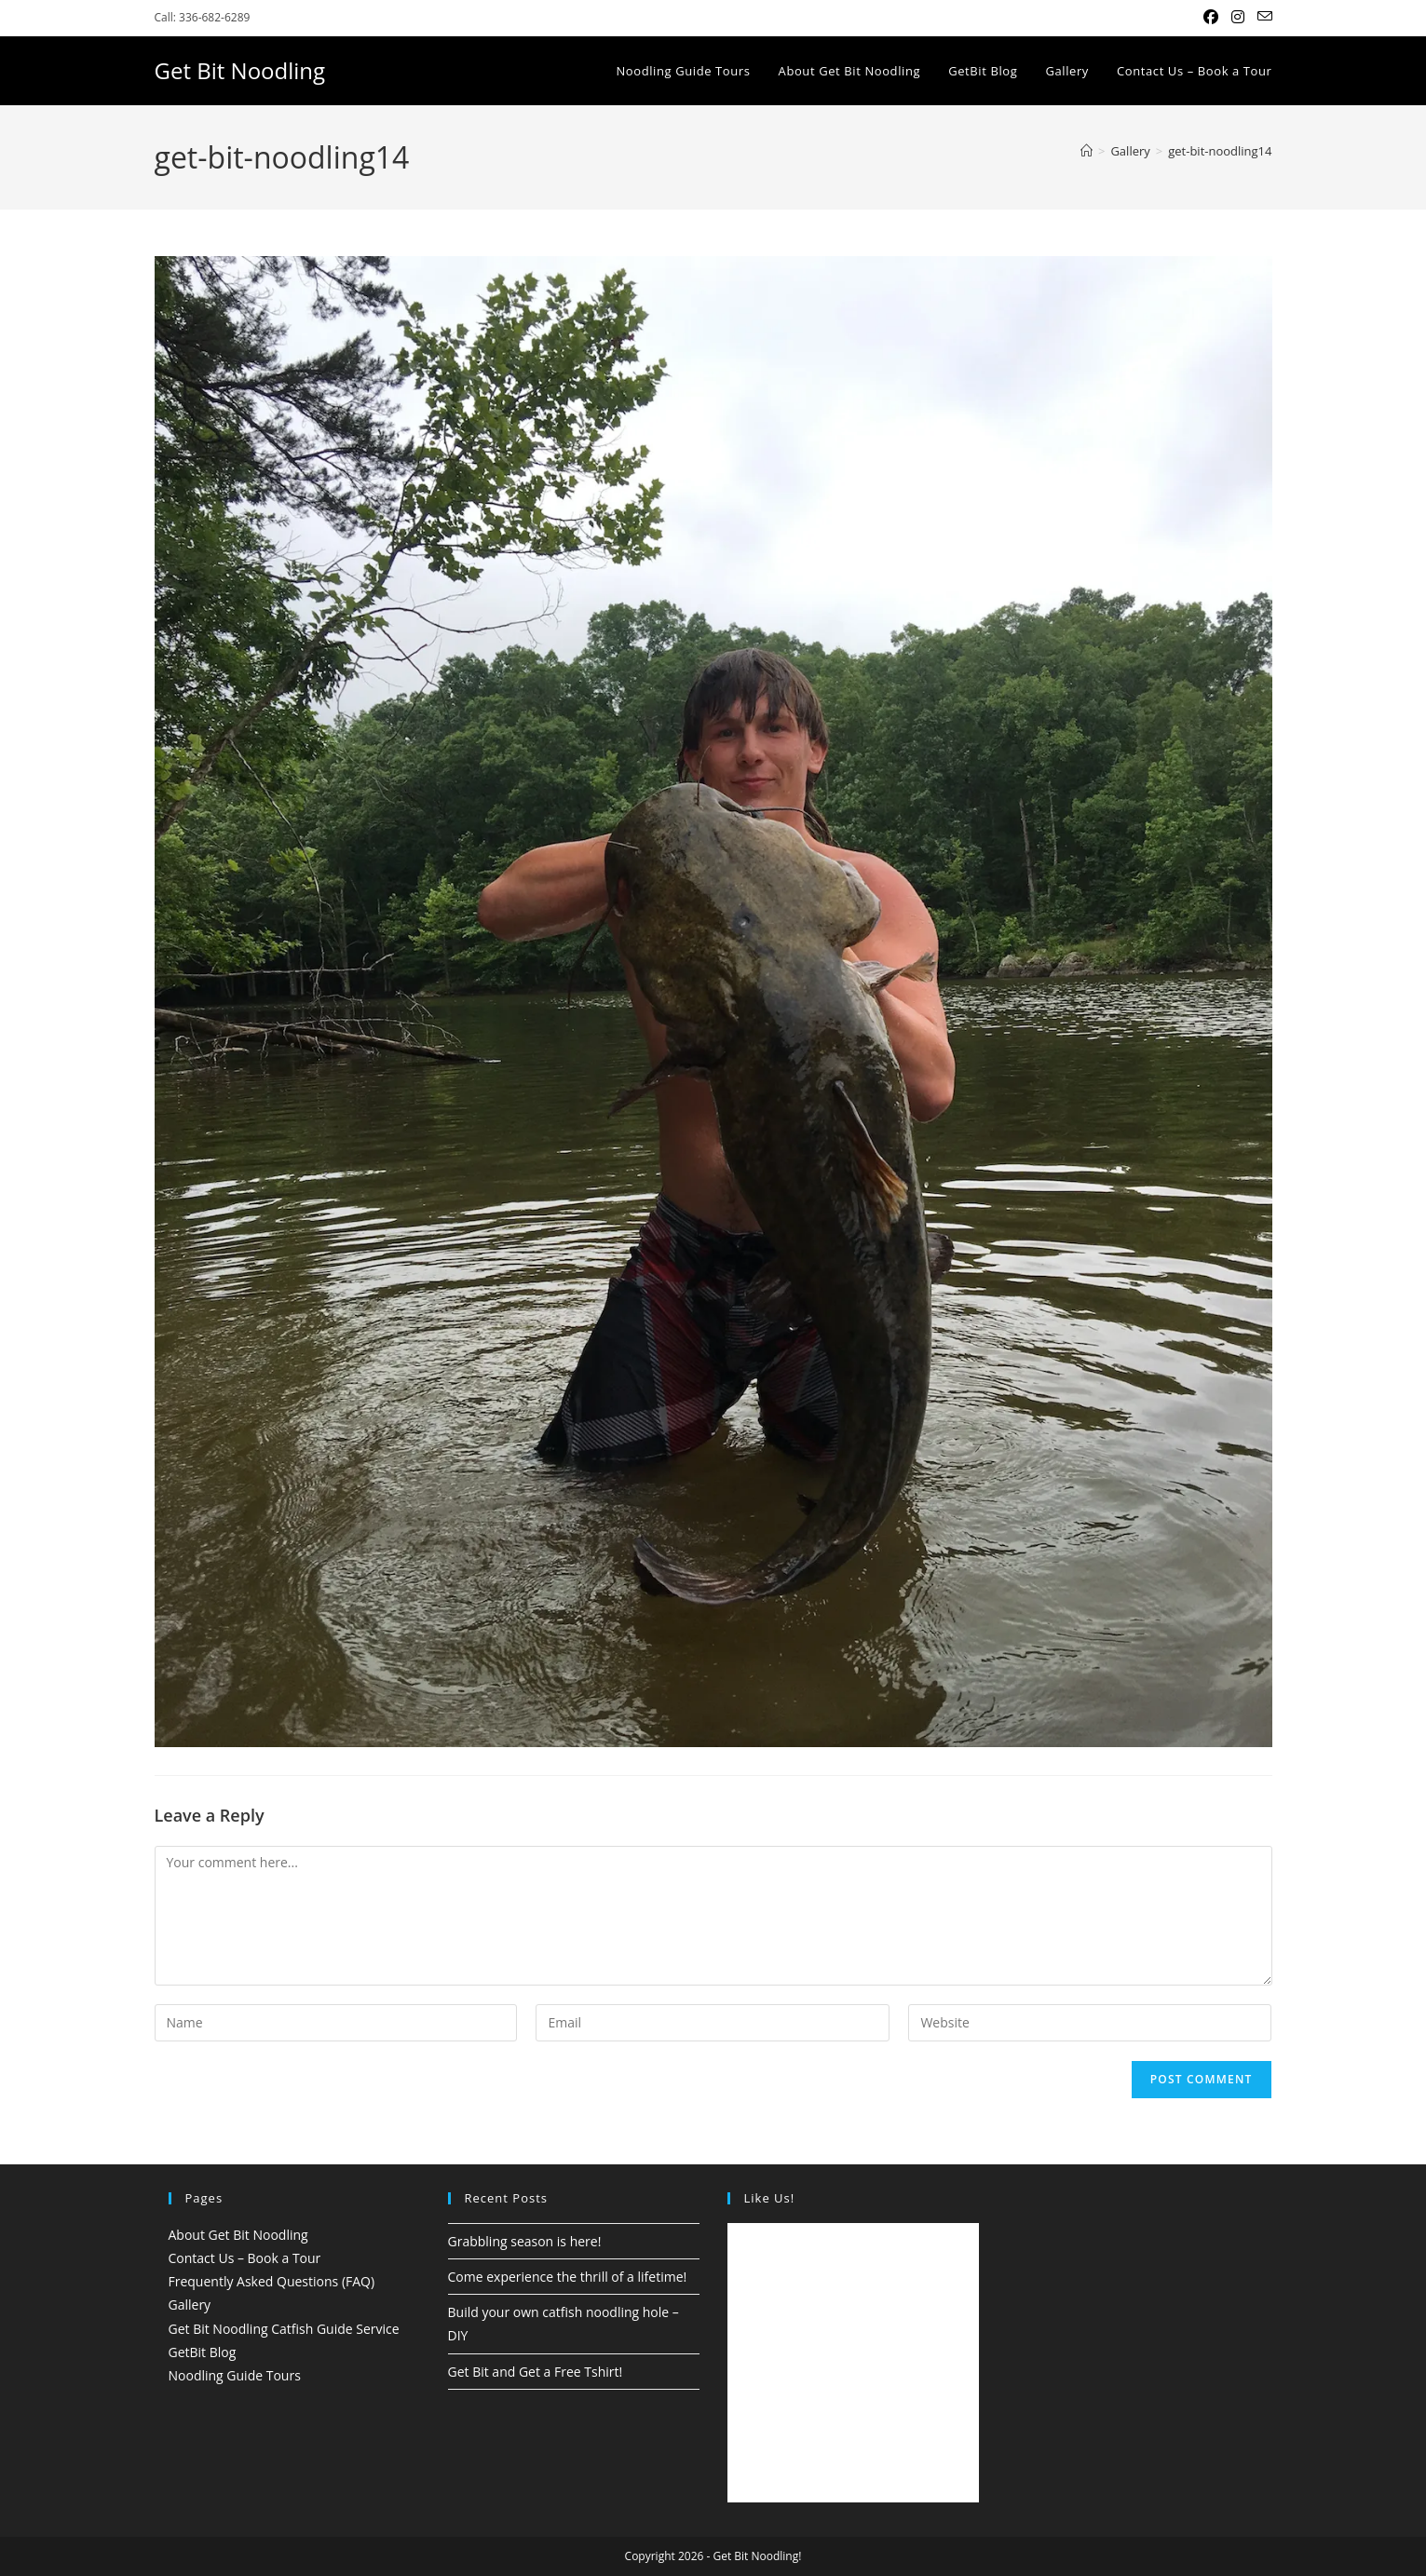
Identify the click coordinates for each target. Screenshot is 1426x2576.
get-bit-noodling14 (1219, 150)
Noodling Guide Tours (235, 2375)
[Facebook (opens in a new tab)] (1211, 17)
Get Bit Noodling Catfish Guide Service (284, 2329)
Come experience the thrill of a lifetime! (567, 2276)
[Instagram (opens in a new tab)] (1238, 17)
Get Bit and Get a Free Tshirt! (535, 2371)
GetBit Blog (203, 2352)
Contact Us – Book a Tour (245, 2258)
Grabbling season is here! (525, 2241)
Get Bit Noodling (240, 70)
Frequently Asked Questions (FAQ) (272, 2281)
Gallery (190, 2304)
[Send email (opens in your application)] (1261, 17)
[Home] (1086, 150)
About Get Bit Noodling (238, 2235)
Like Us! (769, 2198)
